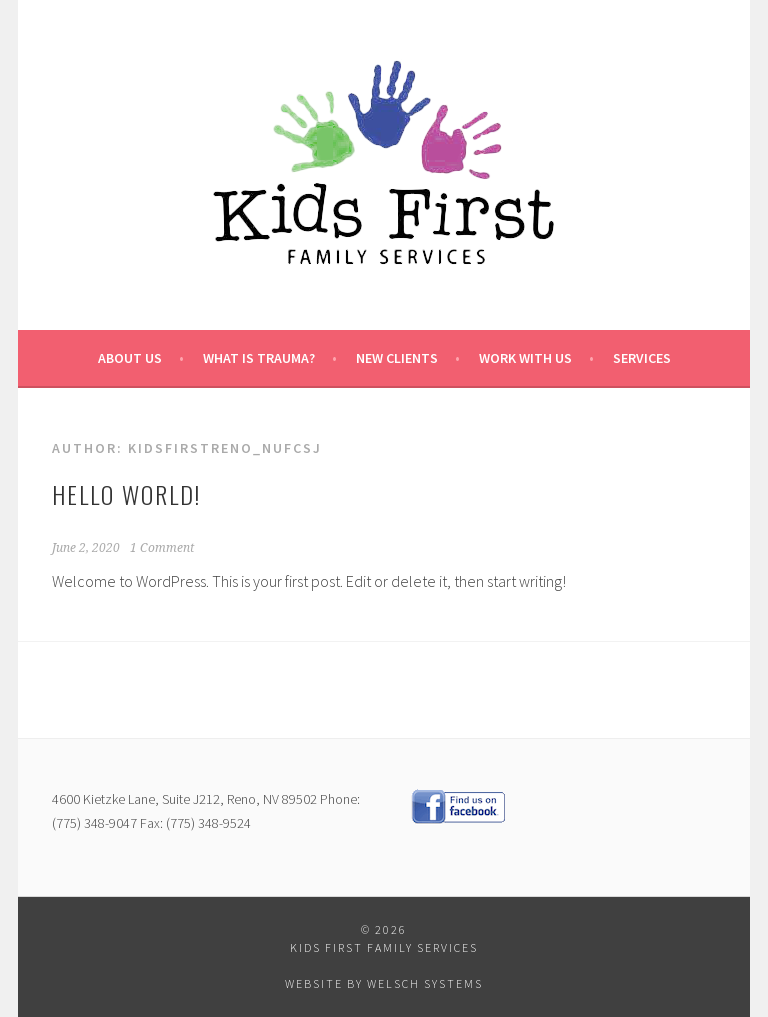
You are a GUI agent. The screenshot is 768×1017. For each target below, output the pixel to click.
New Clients (397, 358)
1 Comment (162, 548)
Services (642, 358)
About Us (130, 358)
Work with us (525, 358)
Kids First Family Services (384, 947)
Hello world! (126, 494)
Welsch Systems (425, 983)
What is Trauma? (259, 358)
